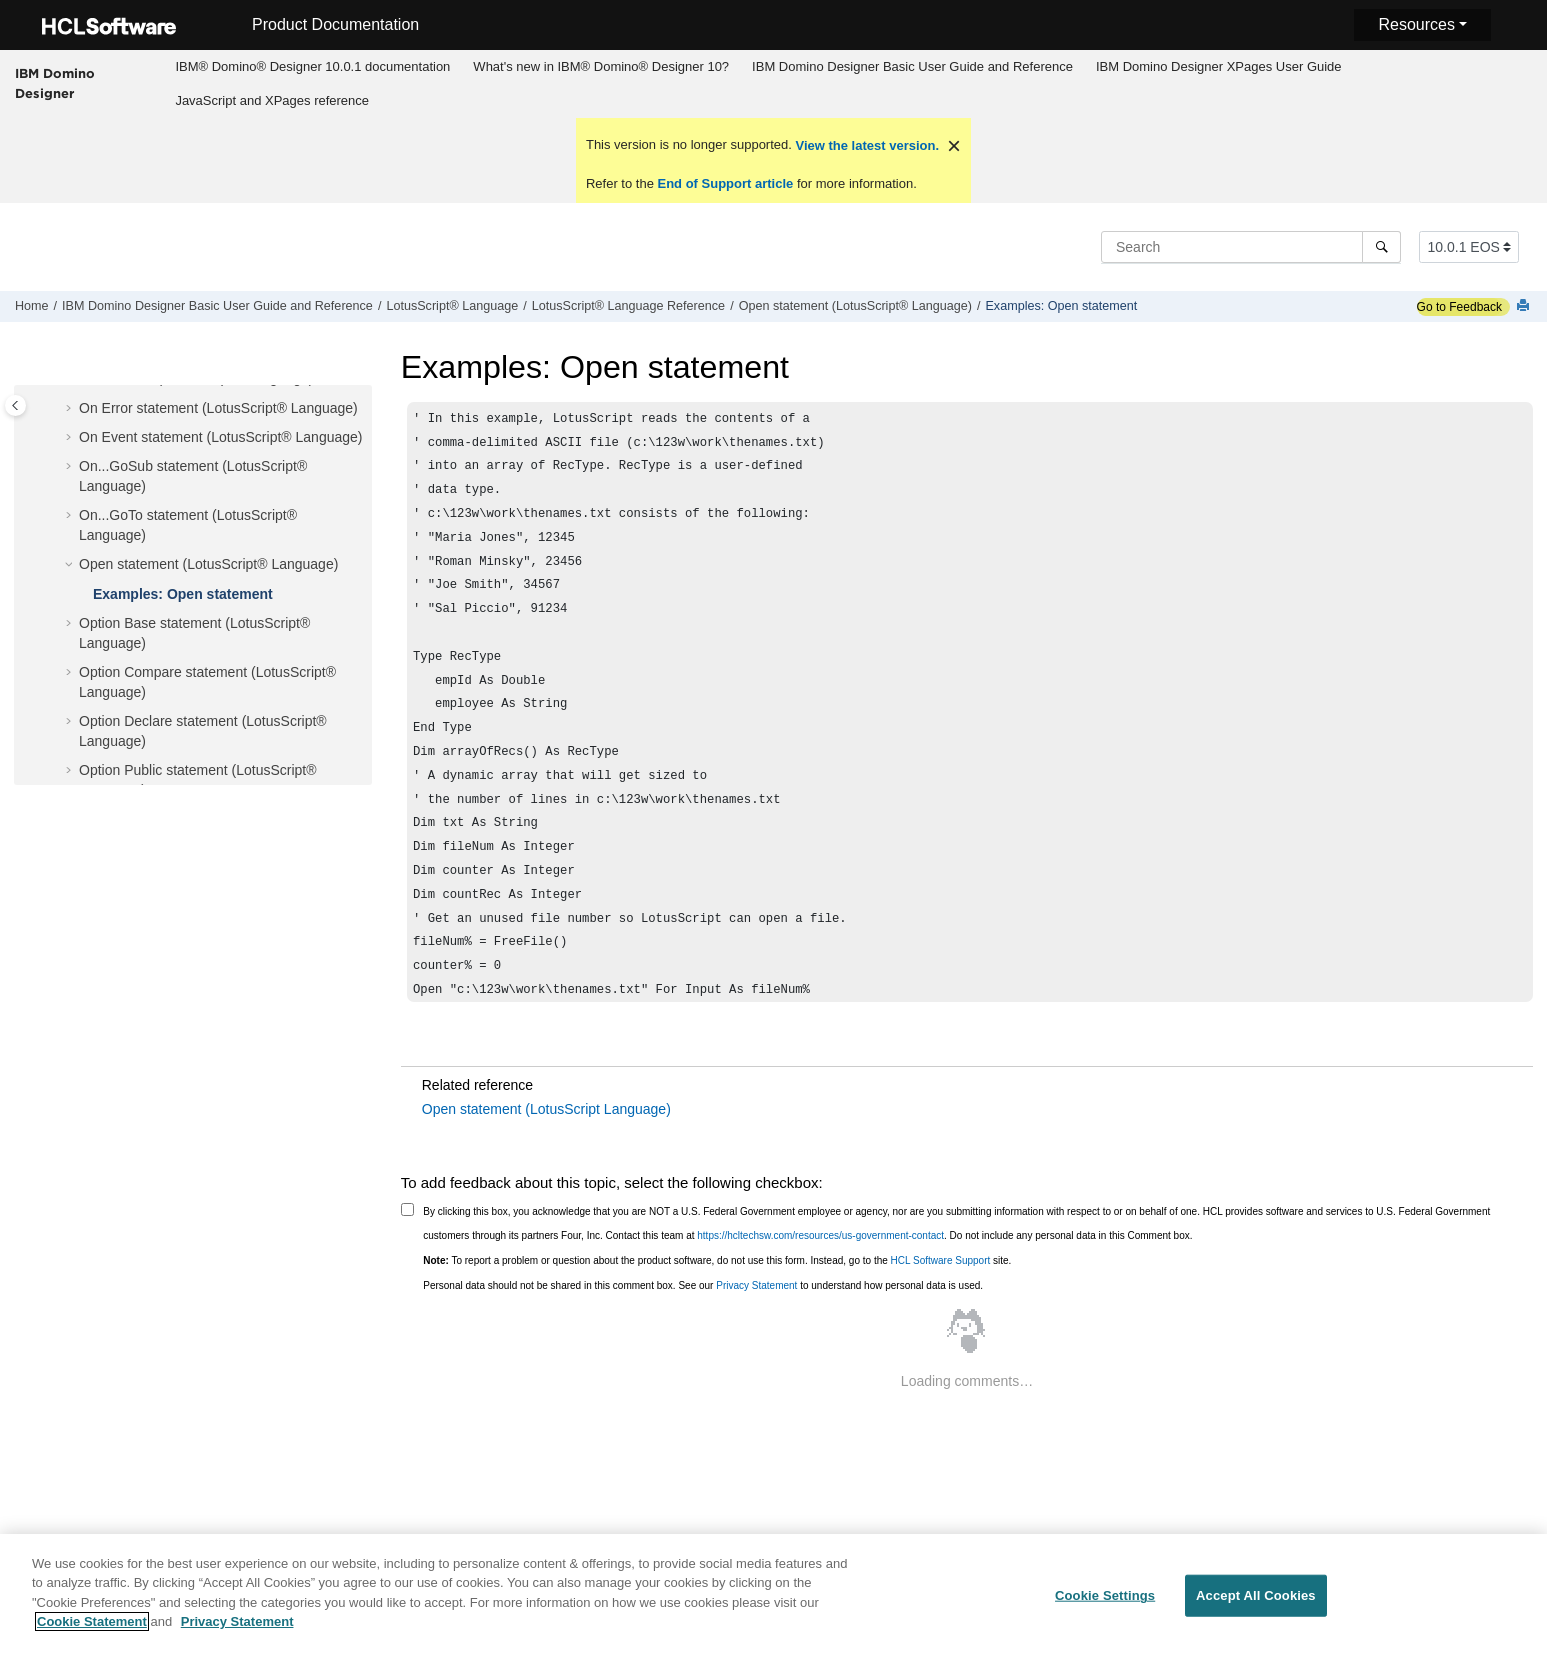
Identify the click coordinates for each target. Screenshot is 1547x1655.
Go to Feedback (1459, 307)
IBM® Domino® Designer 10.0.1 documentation (312, 66)
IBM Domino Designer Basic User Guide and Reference (912, 66)
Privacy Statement (756, 1285)
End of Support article (725, 183)
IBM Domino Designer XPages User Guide (1219, 66)
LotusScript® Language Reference (628, 306)
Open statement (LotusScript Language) (546, 1109)
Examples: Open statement (1061, 306)
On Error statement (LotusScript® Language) (218, 408)
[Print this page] (1525, 306)
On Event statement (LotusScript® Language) (220, 437)
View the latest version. (865, 145)
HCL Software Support (941, 1260)
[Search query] (1251, 247)
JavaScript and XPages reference (272, 100)
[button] (71, 409)
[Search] (1381, 247)
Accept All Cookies (1256, 1606)
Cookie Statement (92, 1632)
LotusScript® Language (452, 306)
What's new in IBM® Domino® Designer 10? (601, 66)
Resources (1416, 24)
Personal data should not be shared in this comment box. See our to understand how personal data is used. (703, 1285)
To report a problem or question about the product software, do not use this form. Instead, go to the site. (717, 1260)
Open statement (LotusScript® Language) (855, 306)
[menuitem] (313, 67)
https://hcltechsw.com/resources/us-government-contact (820, 1235)
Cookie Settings (1105, 1606)
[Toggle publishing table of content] (15, 405)
